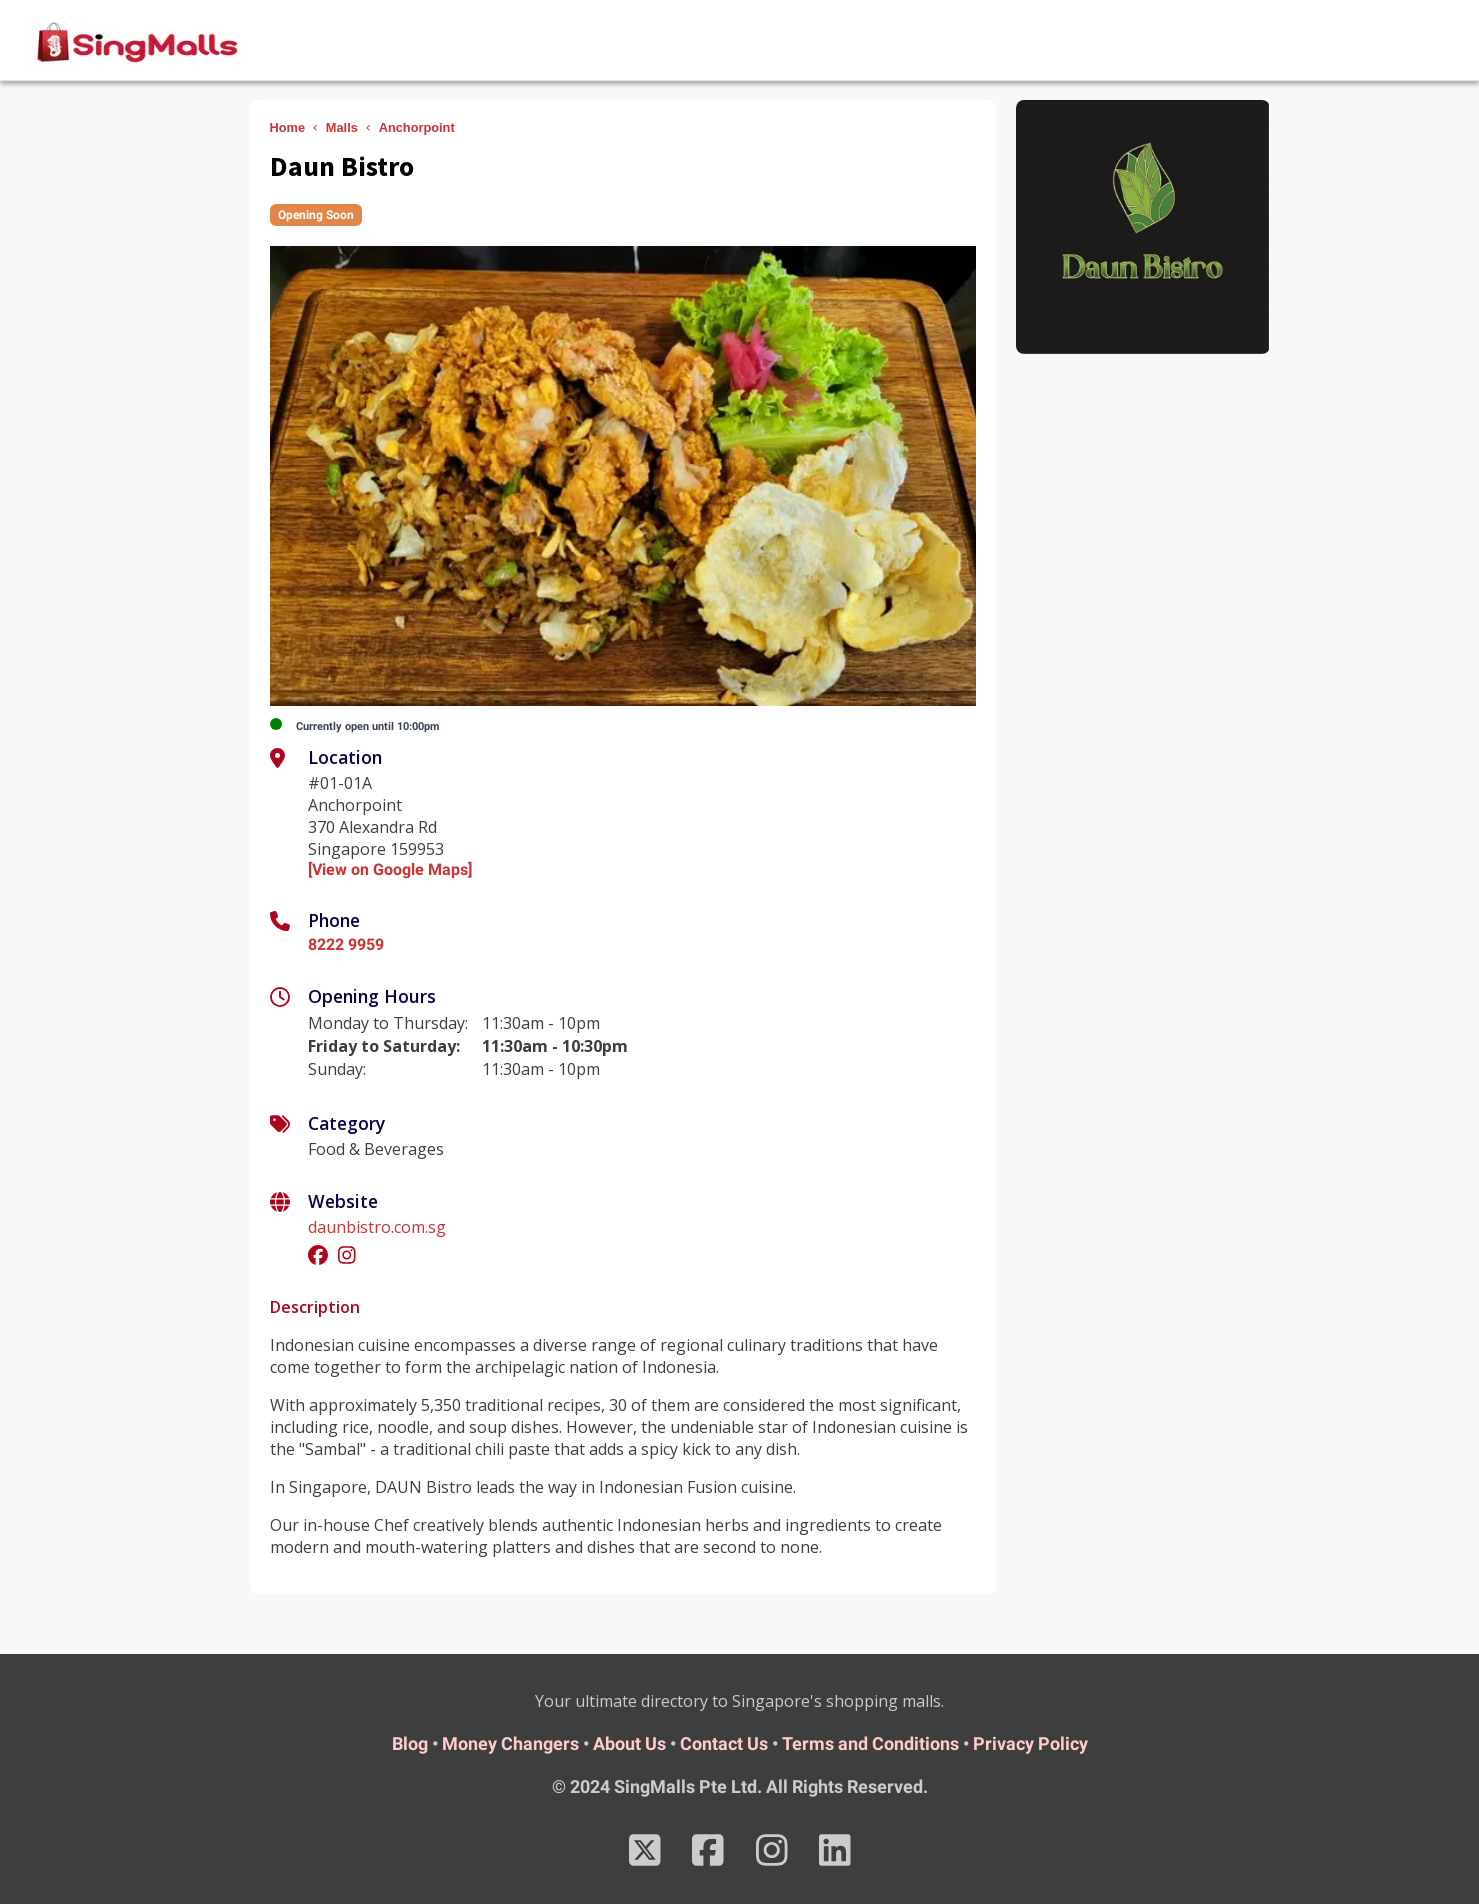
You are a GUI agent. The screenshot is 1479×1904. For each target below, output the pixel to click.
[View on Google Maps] (390, 869)
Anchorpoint (417, 127)
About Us (629, 1743)
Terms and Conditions (870, 1743)
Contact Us (724, 1743)
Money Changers (510, 1743)
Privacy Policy (1030, 1743)
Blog (410, 1743)
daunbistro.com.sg (377, 1227)
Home (288, 127)
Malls (342, 127)
